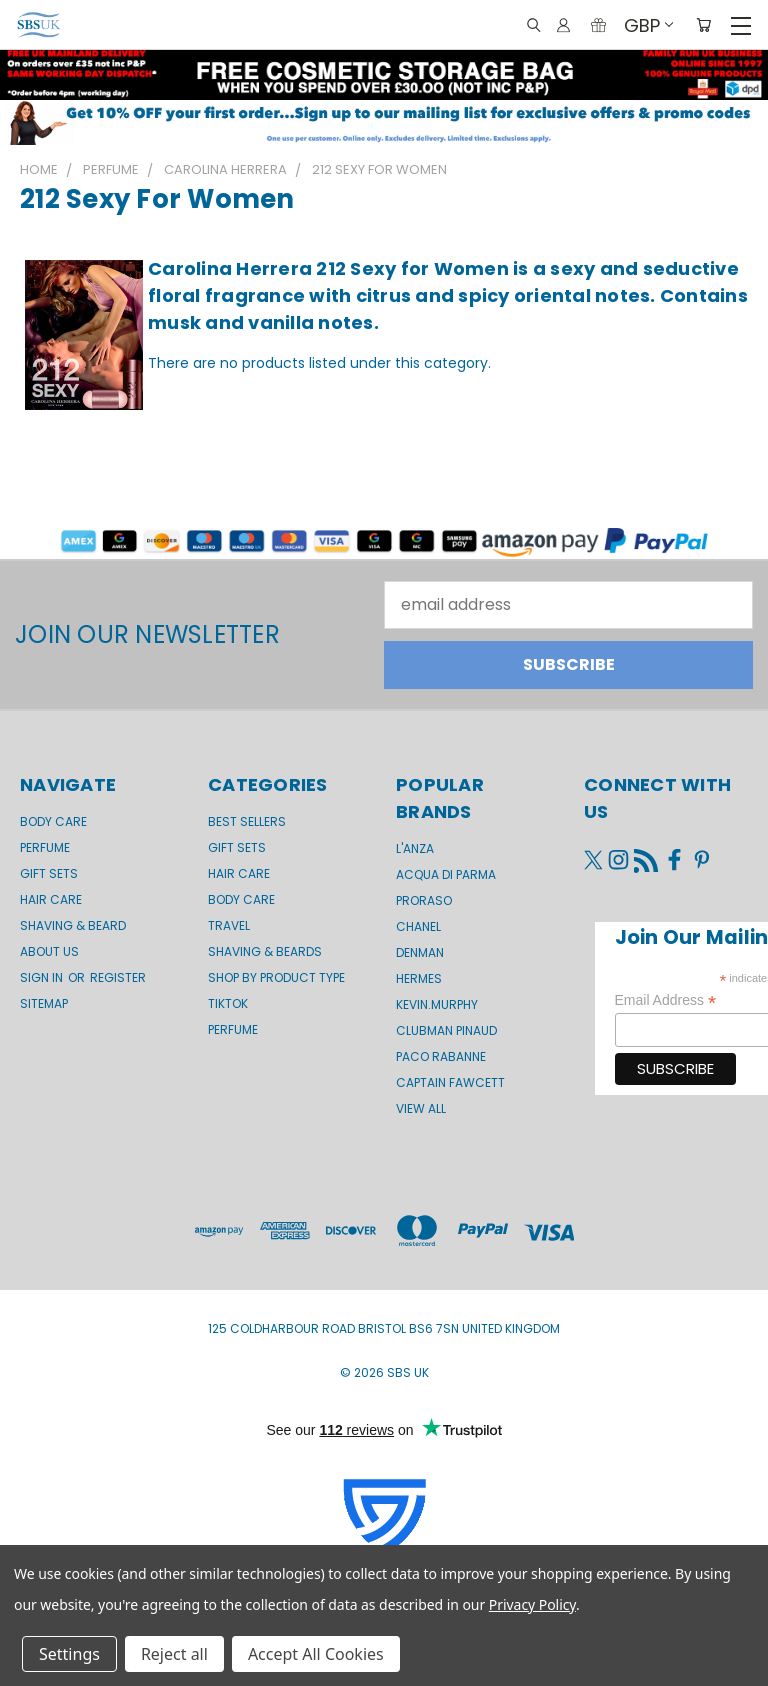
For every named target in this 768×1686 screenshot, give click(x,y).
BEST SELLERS (247, 821)
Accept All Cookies (316, 1654)
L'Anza (415, 848)
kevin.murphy (437, 1004)
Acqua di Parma (446, 874)
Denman (420, 952)
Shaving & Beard (73, 925)
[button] (384, 122)
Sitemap (44, 1003)
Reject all (174, 1654)
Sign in (43, 977)
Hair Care (51, 899)
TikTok (228, 1003)
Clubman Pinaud (446, 1030)
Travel (229, 925)
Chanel (418, 926)
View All (421, 1108)
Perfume (45, 847)
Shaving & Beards (265, 951)
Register (118, 977)
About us (49, 951)
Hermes (419, 978)
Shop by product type (276, 977)
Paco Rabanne (441, 1056)
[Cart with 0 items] (703, 25)
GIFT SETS (49, 873)
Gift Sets (237, 847)
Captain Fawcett (450, 1082)
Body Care (53, 821)
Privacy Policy (532, 1604)
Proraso (424, 900)
